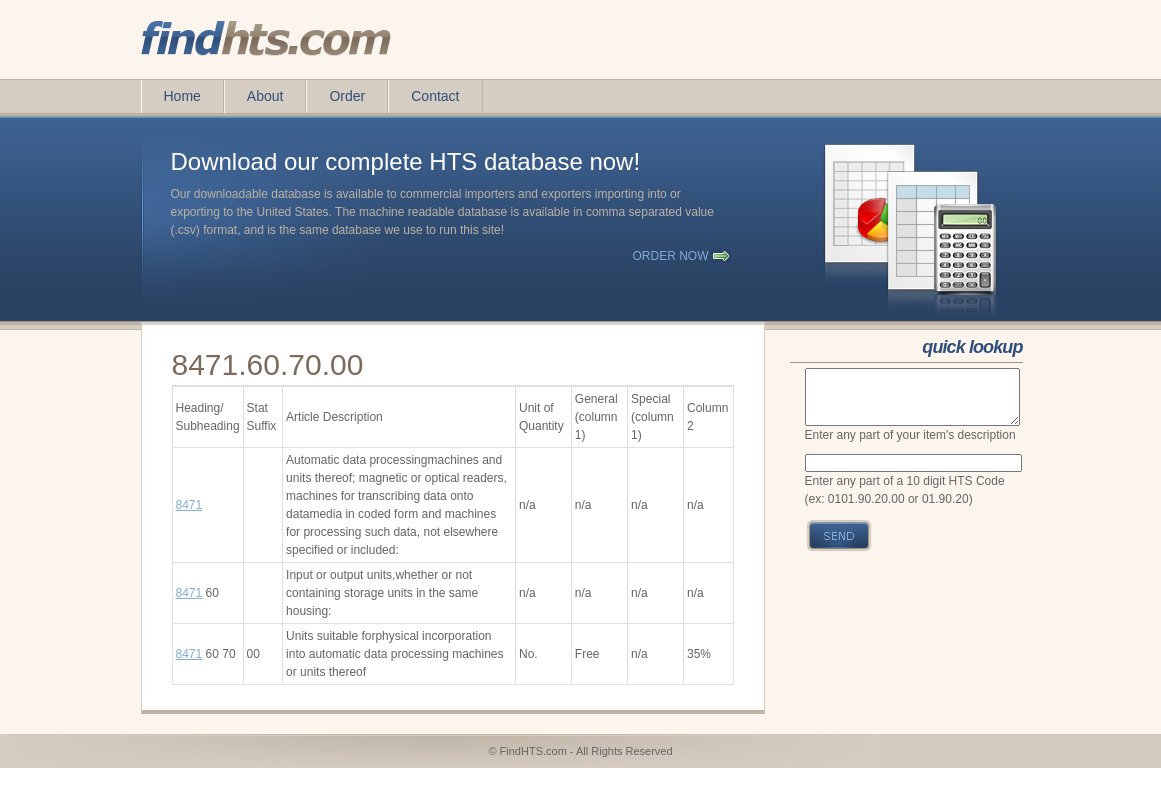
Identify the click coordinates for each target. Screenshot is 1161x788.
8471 (189, 505)
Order (347, 96)
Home (182, 96)
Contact (435, 96)
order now (671, 256)
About (265, 96)
